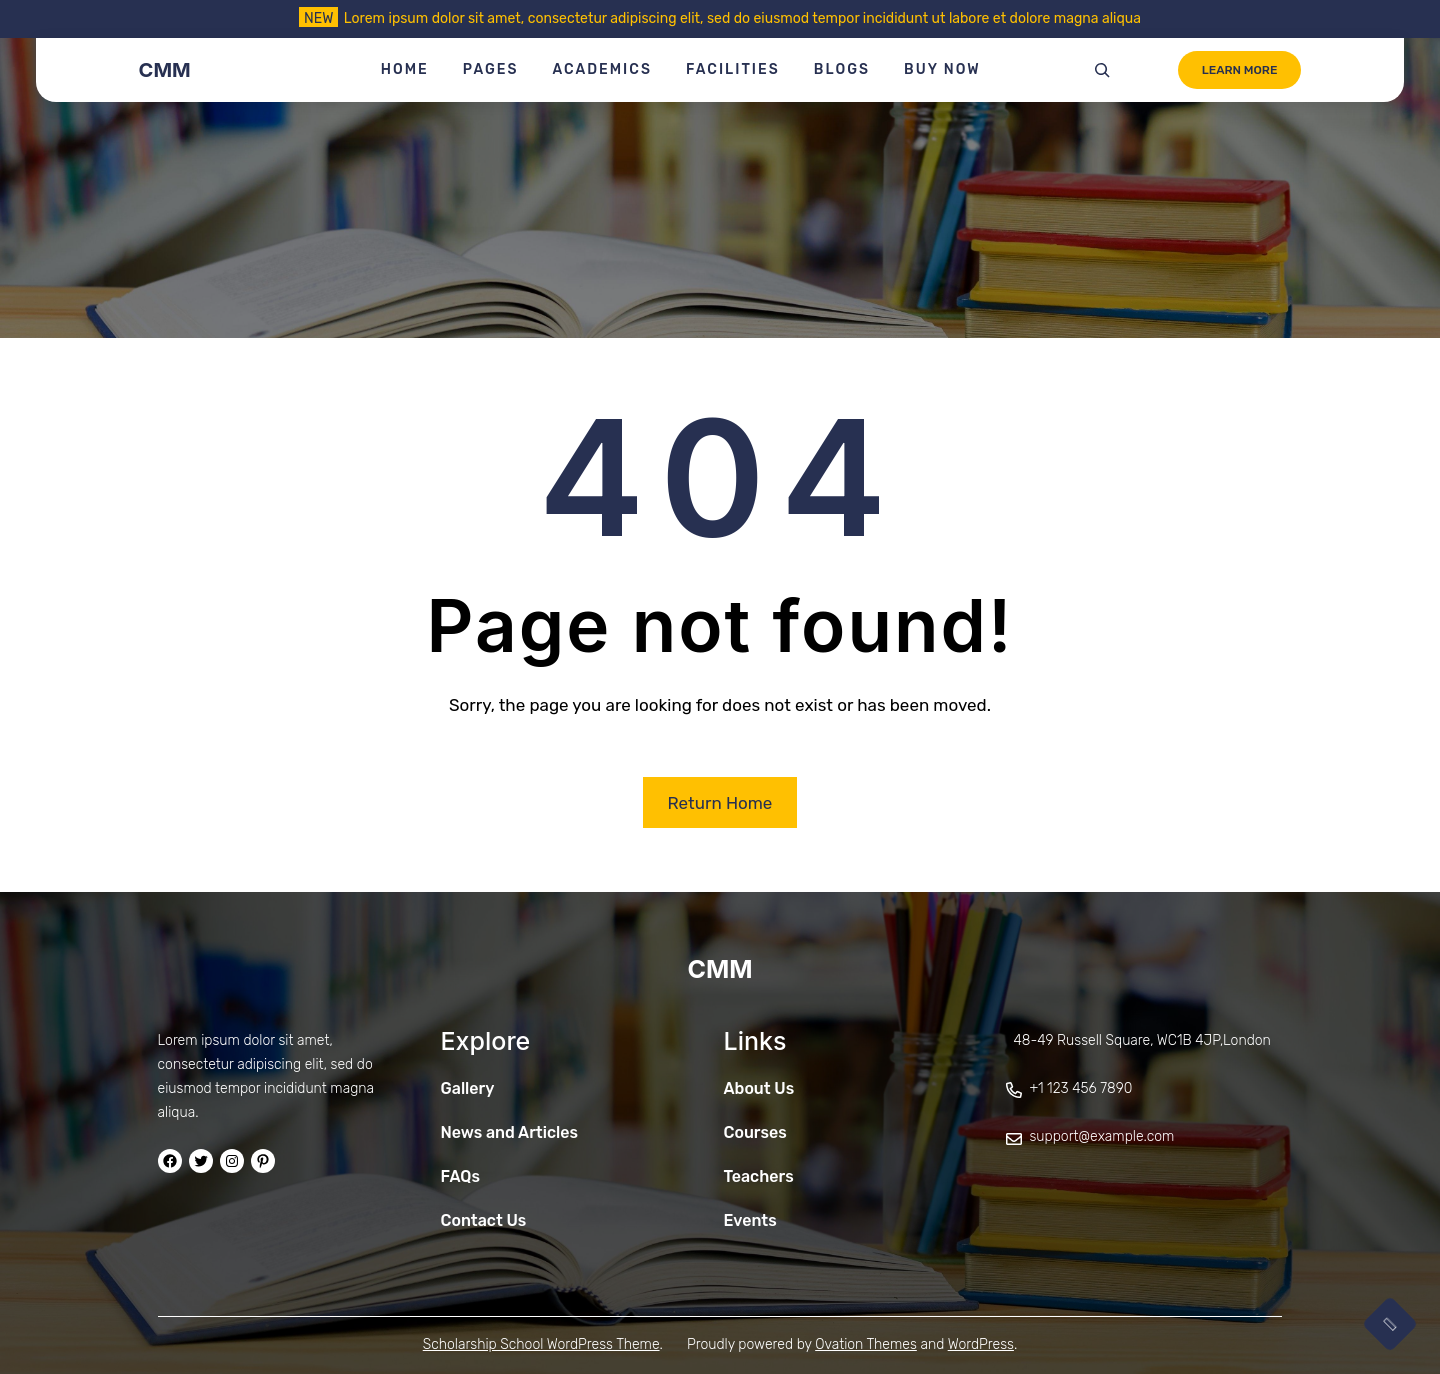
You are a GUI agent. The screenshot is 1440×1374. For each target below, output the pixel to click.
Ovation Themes (866, 1344)
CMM (165, 70)
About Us (759, 1088)
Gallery (468, 1088)
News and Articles (510, 1132)
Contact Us (484, 1220)
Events (750, 1220)
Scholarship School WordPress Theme (541, 1344)
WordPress (981, 1344)
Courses (755, 1132)
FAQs (460, 1176)
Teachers (759, 1176)
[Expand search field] (1102, 70)
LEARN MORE (1240, 70)
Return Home (720, 803)
